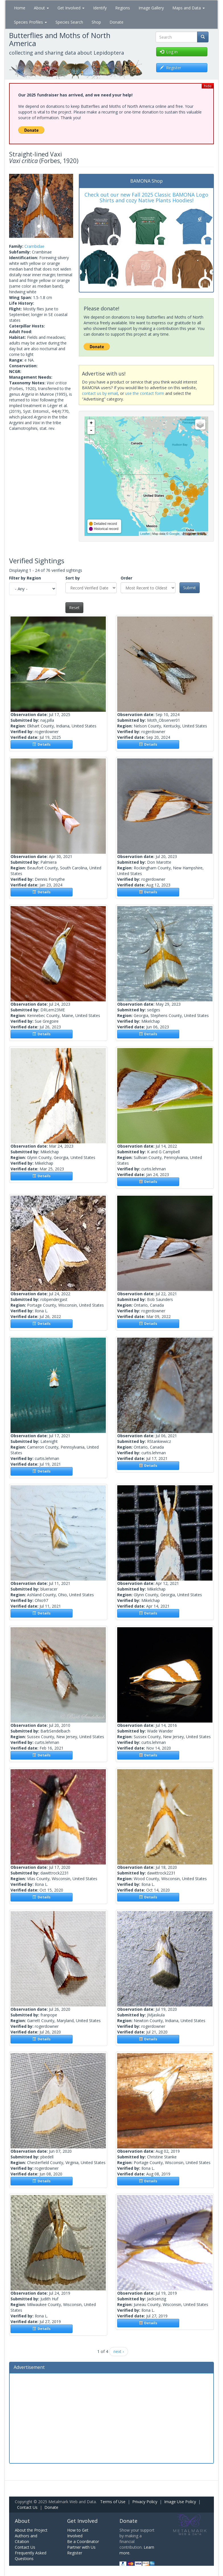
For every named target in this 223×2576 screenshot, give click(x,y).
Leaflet (145, 533)
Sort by (72, 578)
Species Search (69, 22)
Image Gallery (151, 8)
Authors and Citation (26, 2538)
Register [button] (170, 67)
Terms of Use (112, 2501)
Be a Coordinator (83, 2541)
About (41, 8)
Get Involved (70, 8)
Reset (74, 607)
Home (19, 8)
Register (74, 2553)
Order (126, 578)
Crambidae (34, 246)
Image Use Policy (180, 2501)
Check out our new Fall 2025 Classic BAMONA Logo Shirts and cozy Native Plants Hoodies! (146, 197)
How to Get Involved (77, 2532)
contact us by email (100, 393)
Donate (116, 22)
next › (118, 2351)
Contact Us (27, 2507)
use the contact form (144, 393)
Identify (100, 8)
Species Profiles (30, 22)
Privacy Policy (144, 2501)
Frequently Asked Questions (30, 2555)
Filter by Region (25, 578)
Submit (189, 587)
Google (174, 533)
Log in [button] (168, 51)
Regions (122, 8)
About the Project (31, 2530)
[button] (14, 206)
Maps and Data (188, 8)
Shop (96, 22)
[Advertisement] (111, 2417)
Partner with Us (81, 2547)
